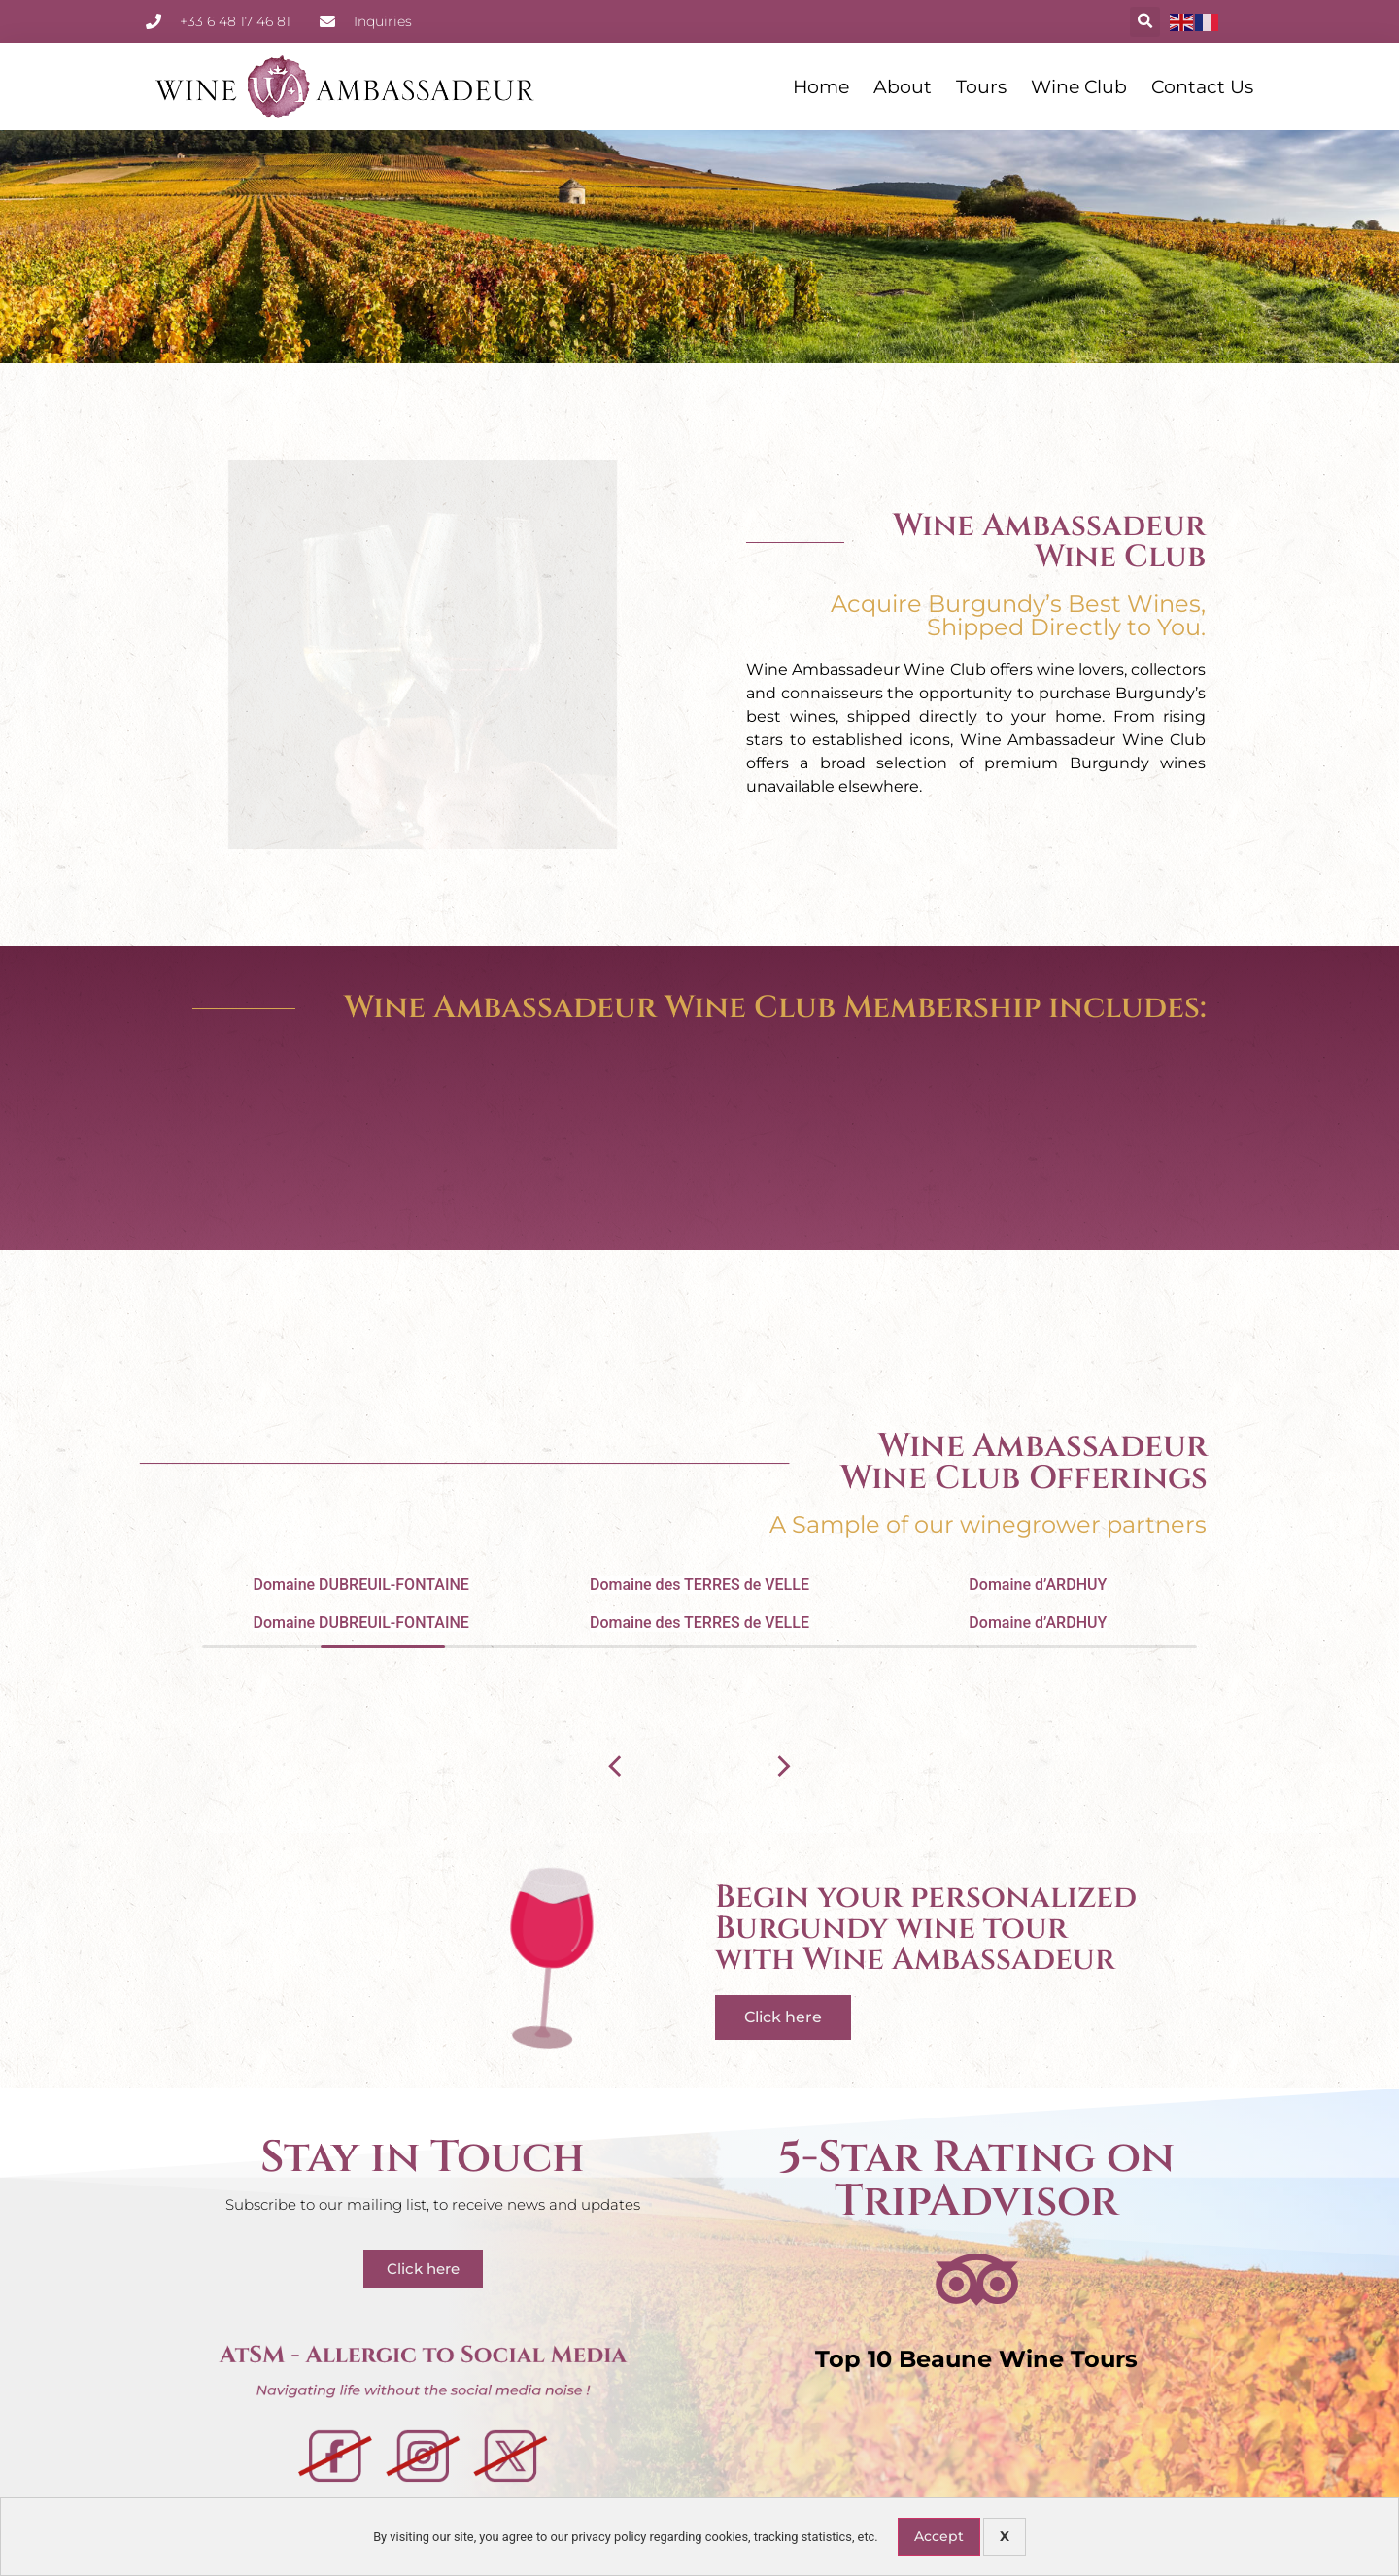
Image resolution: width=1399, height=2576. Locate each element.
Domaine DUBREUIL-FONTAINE (360, 1585)
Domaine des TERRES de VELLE (699, 1585)
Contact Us (1202, 86)
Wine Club (1079, 86)
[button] (1145, 22)
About (902, 86)
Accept (939, 2536)
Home (821, 86)
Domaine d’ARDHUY (1038, 1585)
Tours (981, 86)
